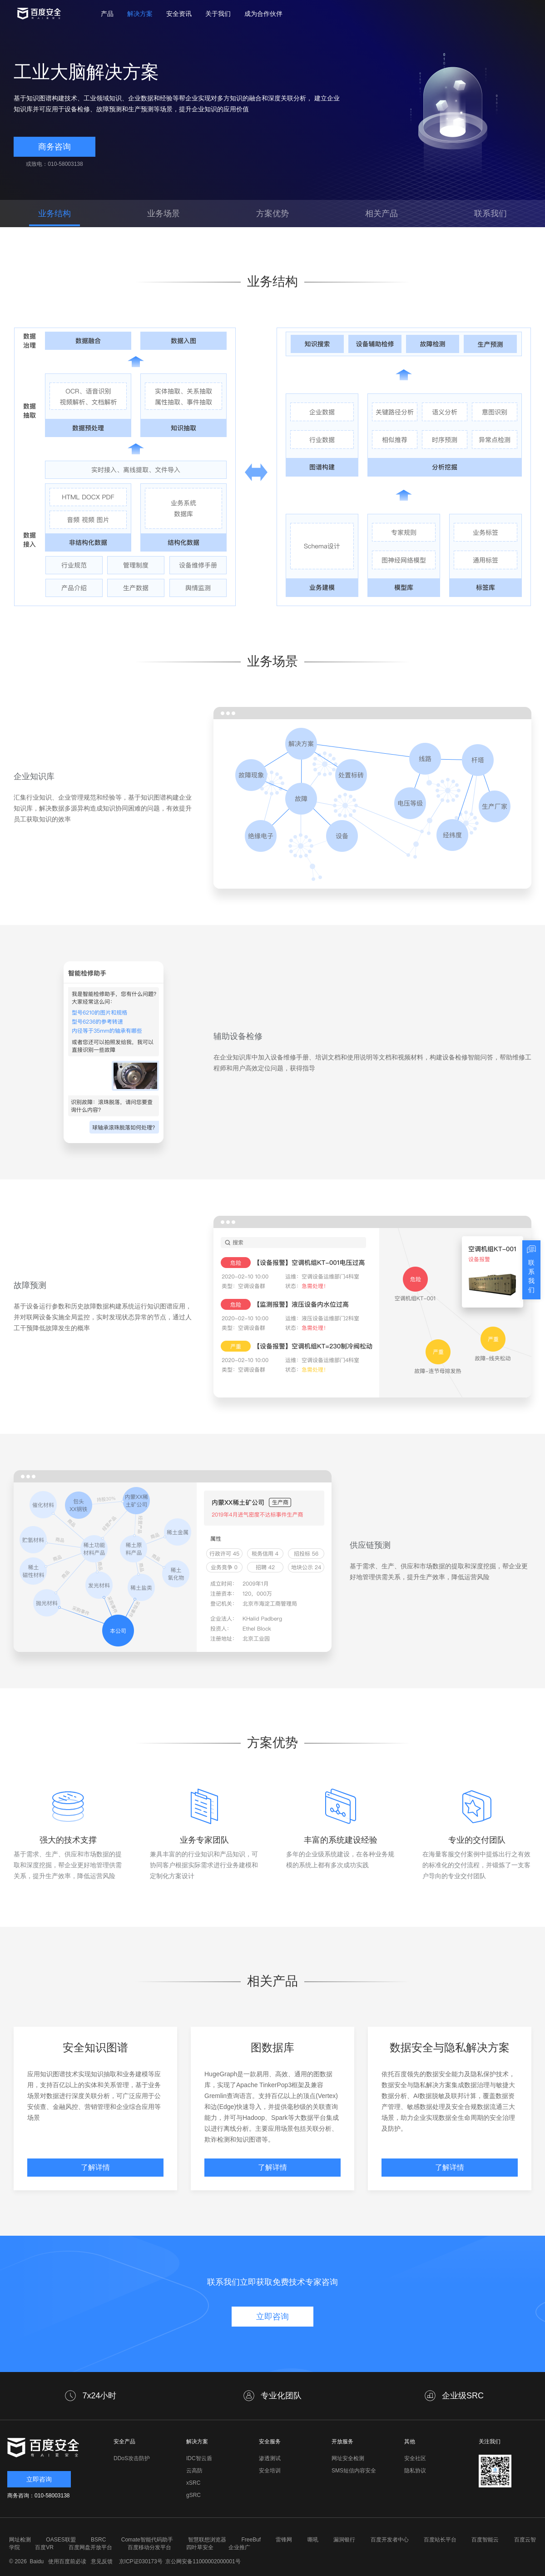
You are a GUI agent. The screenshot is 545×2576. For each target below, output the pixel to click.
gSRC (193, 2495)
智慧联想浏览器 (207, 2539)
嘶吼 (312, 2539)
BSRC (98, 2539)
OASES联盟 (60, 2539)
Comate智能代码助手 (147, 2539)
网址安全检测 (348, 2458)
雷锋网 (284, 2539)
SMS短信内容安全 (354, 2470)
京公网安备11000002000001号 (202, 2561)
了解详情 (95, 2167)
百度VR (44, 2547)
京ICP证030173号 (141, 2561)
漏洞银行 (344, 2539)
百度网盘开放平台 (90, 2547)
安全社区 (415, 2458)
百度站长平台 (440, 2539)
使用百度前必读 (66, 2561)
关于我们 (218, 13)
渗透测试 (270, 2458)
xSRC (193, 2483)
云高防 (194, 2470)
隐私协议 (415, 2470)
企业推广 (239, 2547)
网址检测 (20, 2539)
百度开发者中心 (390, 2539)
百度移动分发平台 (149, 2547)
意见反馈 (100, 2561)
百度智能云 (485, 2539)
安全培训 (270, 2470)
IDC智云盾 (199, 2458)
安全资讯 (179, 13)
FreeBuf (251, 2539)
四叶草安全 (199, 2547)
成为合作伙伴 (263, 13)
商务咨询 (54, 146)
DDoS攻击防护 (132, 2458)
